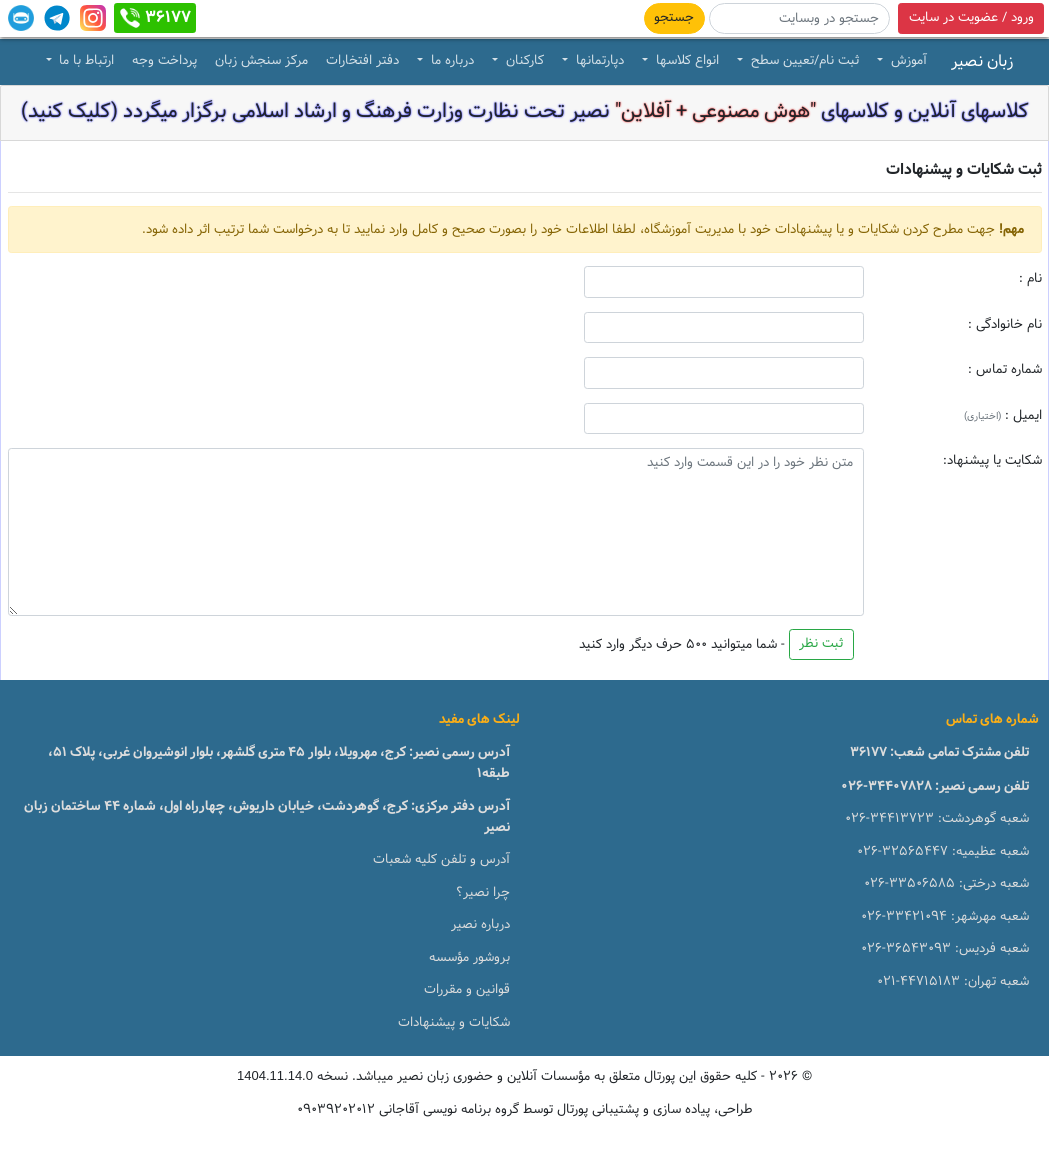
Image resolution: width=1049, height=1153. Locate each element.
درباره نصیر (480, 925)
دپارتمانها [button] (598, 61)
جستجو (674, 18)
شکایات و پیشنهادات (454, 1023)
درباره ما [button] (450, 61)
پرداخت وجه (164, 61)
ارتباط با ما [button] (84, 61)
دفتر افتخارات (362, 61)
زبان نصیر (982, 62)
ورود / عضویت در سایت (971, 18)
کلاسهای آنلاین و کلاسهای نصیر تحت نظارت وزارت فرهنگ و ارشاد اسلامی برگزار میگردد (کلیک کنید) (525, 112)
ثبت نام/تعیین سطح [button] (803, 61)
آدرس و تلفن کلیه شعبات (441, 860)
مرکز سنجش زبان (261, 61)
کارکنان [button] (523, 61)
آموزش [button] (907, 61)
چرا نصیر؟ (483, 893)
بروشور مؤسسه (469, 958)
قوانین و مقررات (467, 990)
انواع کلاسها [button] (685, 61)
